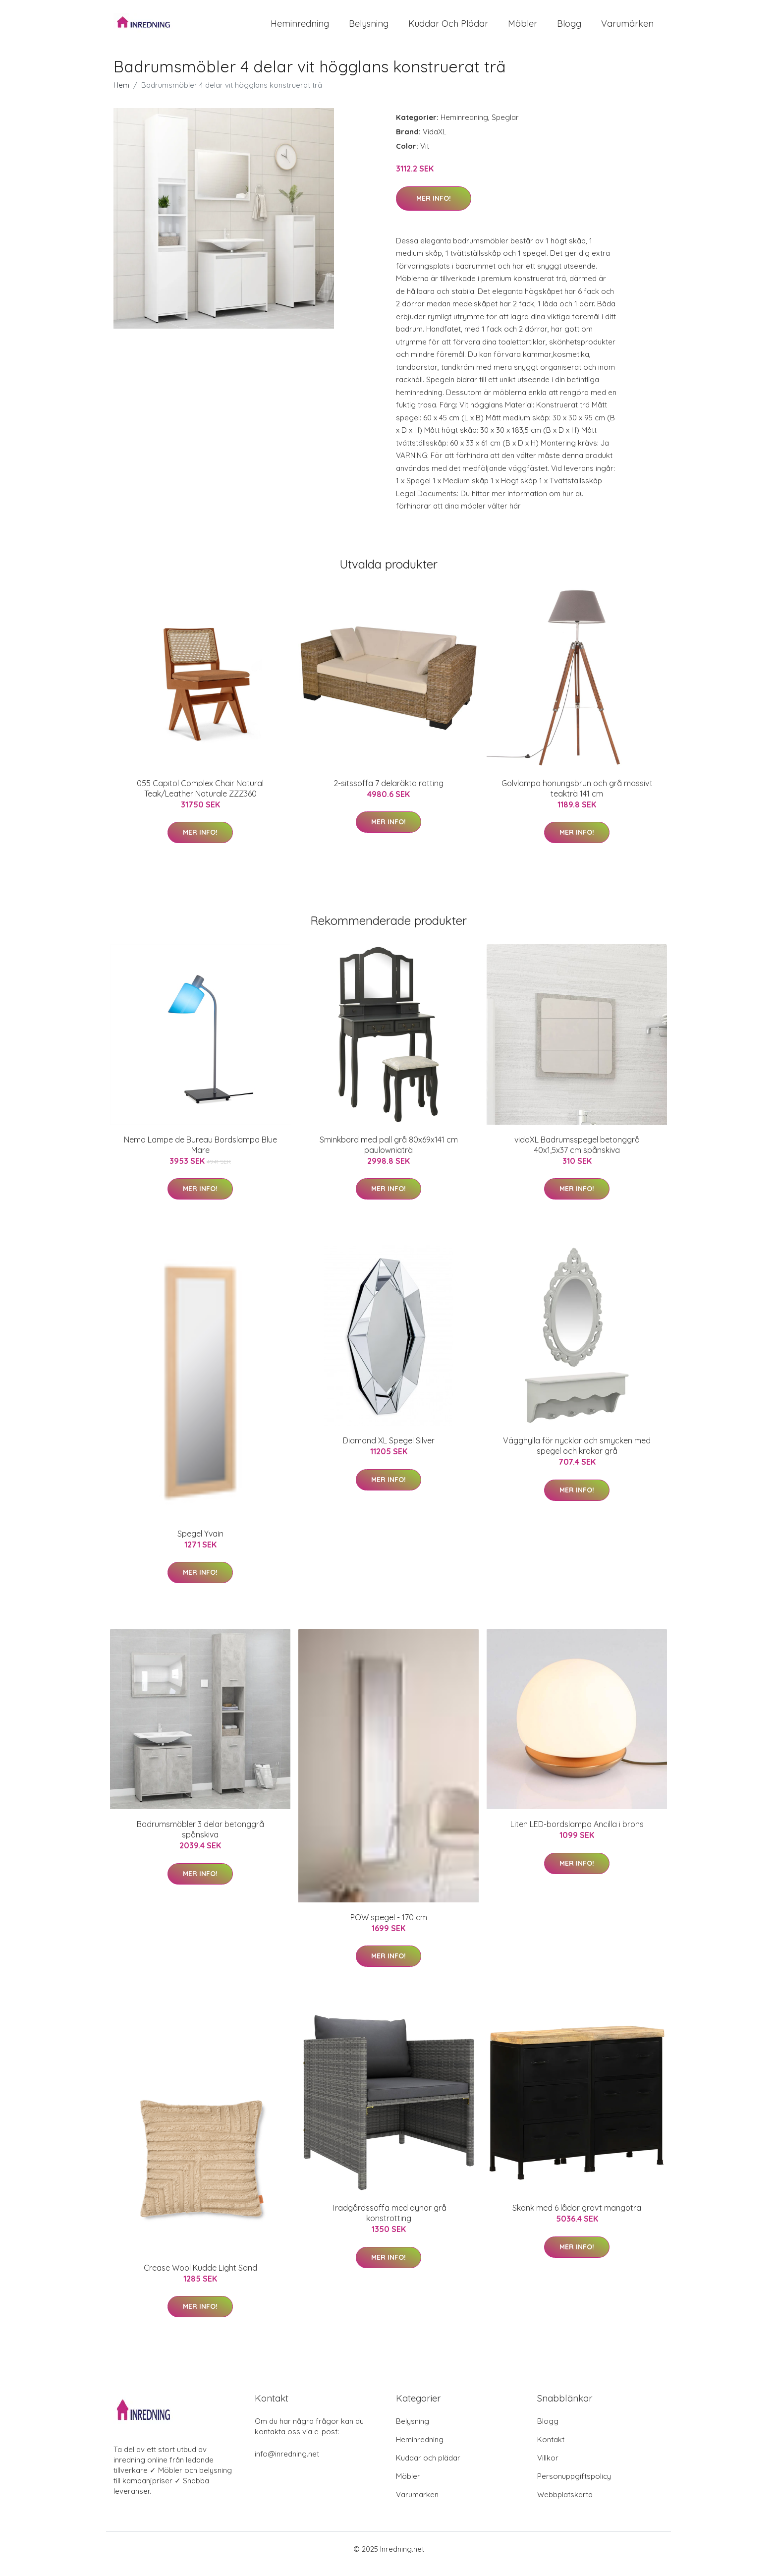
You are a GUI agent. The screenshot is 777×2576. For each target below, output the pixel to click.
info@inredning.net (287, 2463)
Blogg (569, 28)
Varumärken (627, 28)
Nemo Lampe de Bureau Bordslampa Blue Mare (200, 1155)
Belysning (368, 28)
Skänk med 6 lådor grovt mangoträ (576, 2218)
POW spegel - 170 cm (388, 1927)
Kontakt (550, 2449)
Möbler (522, 28)
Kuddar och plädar (448, 28)
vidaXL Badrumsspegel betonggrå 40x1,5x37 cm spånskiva (577, 1155)
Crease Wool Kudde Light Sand (200, 2278)
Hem (121, 95)
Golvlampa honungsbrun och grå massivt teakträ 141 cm (577, 798)
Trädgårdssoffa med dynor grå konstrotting (388, 2223)
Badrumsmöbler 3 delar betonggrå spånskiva (200, 1839)
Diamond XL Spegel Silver (389, 1450)
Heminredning (300, 28)
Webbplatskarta (565, 2504)
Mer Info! (433, 208)
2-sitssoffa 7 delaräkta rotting (388, 793)
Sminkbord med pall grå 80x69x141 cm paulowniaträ (389, 1155)
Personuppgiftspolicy (574, 2486)
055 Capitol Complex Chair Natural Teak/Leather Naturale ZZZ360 (200, 798)
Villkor (547, 2467)
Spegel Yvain (200, 1543)
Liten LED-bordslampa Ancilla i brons (577, 1834)
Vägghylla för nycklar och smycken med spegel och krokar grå (577, 1455)
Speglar (505, 127)
